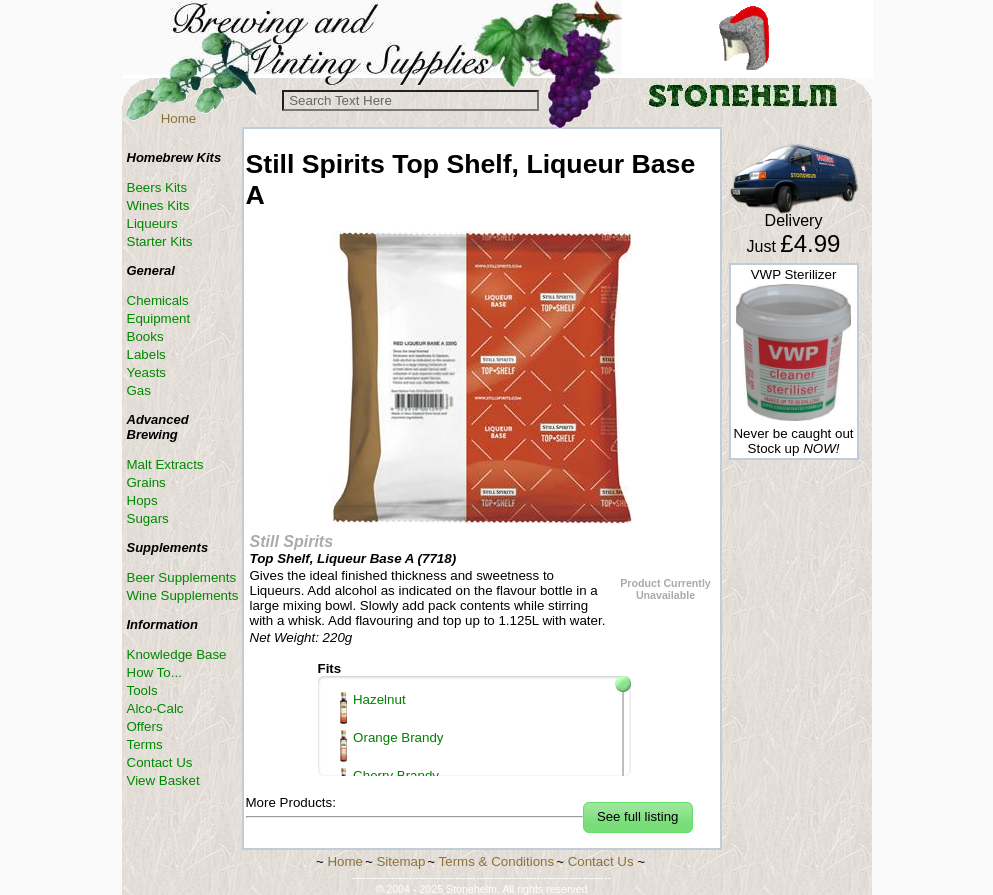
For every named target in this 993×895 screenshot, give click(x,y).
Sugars (148, 518)
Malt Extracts (165, 464)
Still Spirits (292, 541)
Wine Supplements (183, 595)
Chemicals (158, 300)
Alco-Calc (155, 708)
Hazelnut (373, 708)
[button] (638, 817)
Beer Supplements (182, 577)
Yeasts (147, 372)
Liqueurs (152, 223)
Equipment (159, 318)
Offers (145, 726)
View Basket (163, 780)
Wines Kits (158, 205)
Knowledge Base (177, 654)
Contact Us (160, 762)
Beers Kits (157, 187)
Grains (146, 482)
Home (179, 118)
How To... (154, 672)
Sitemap (400, 861)
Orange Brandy (392, 746)
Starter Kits (160, 241)
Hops (142, 500)
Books (145, 336)
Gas (139, 390)
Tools (142, 690)
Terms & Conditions (497, 861)
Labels (146, 354)
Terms (145, 744)
